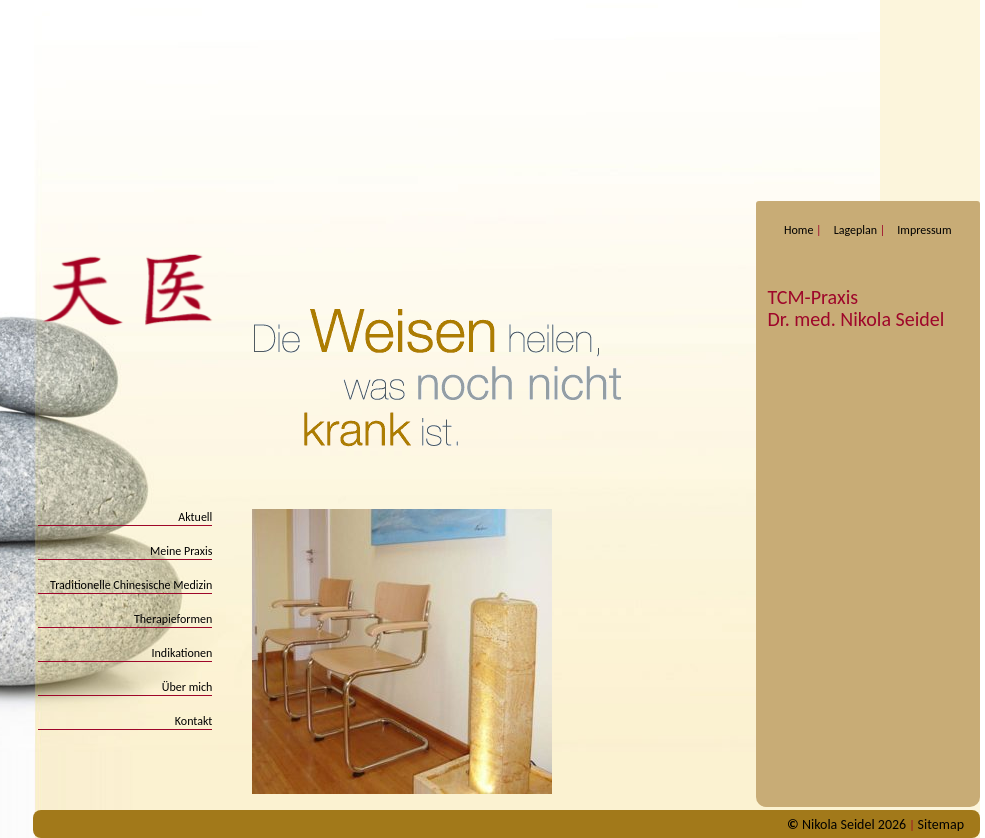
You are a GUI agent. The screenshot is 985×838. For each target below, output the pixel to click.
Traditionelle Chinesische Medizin (131, 585)
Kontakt (194, 721)
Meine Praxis (181, 551)
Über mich (187, 687)
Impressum (924, 230)
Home (798, 230)
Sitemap (941, 824)
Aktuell (195, 517)
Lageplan (855, 230)
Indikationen (182, 653)
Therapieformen (173, 619)
